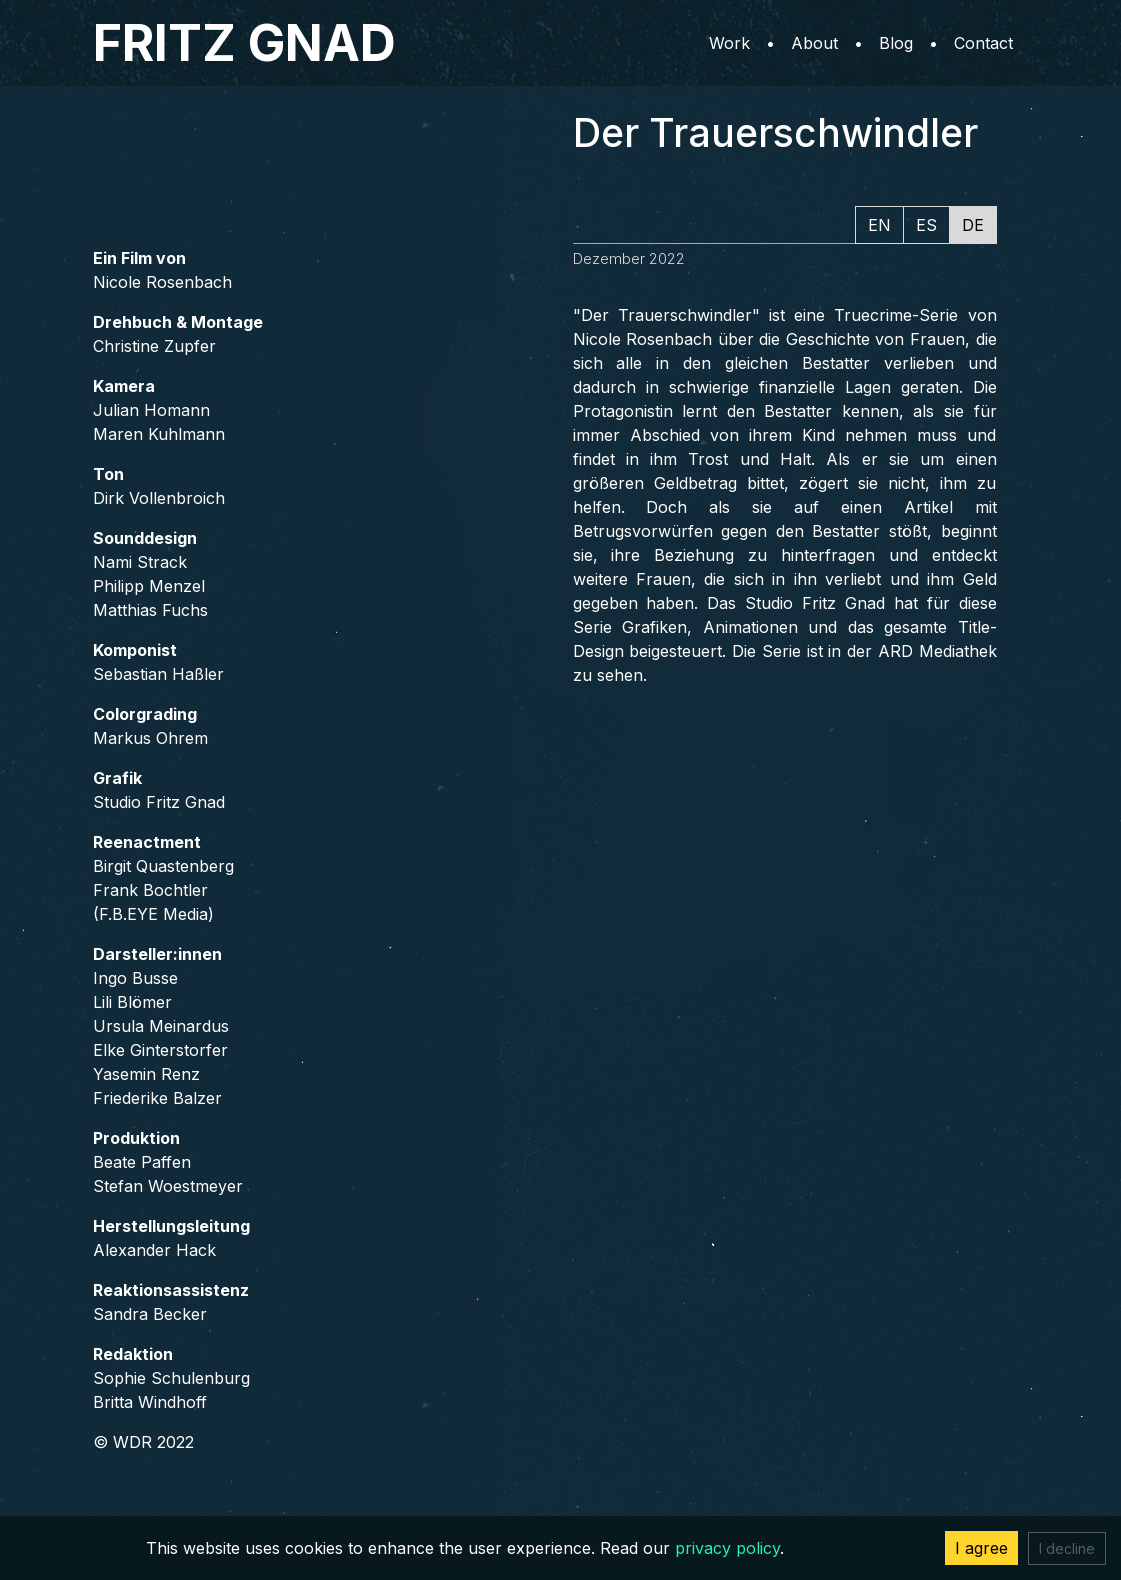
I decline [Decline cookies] (1067, 1548)
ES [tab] (926, 225)
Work (729, 43)
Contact (983, 43)
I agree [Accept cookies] (981, 1548)
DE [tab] (973, 225)
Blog (896, 43)
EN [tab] (879, 225)
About (814, 43)
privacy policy (727, 1548)
